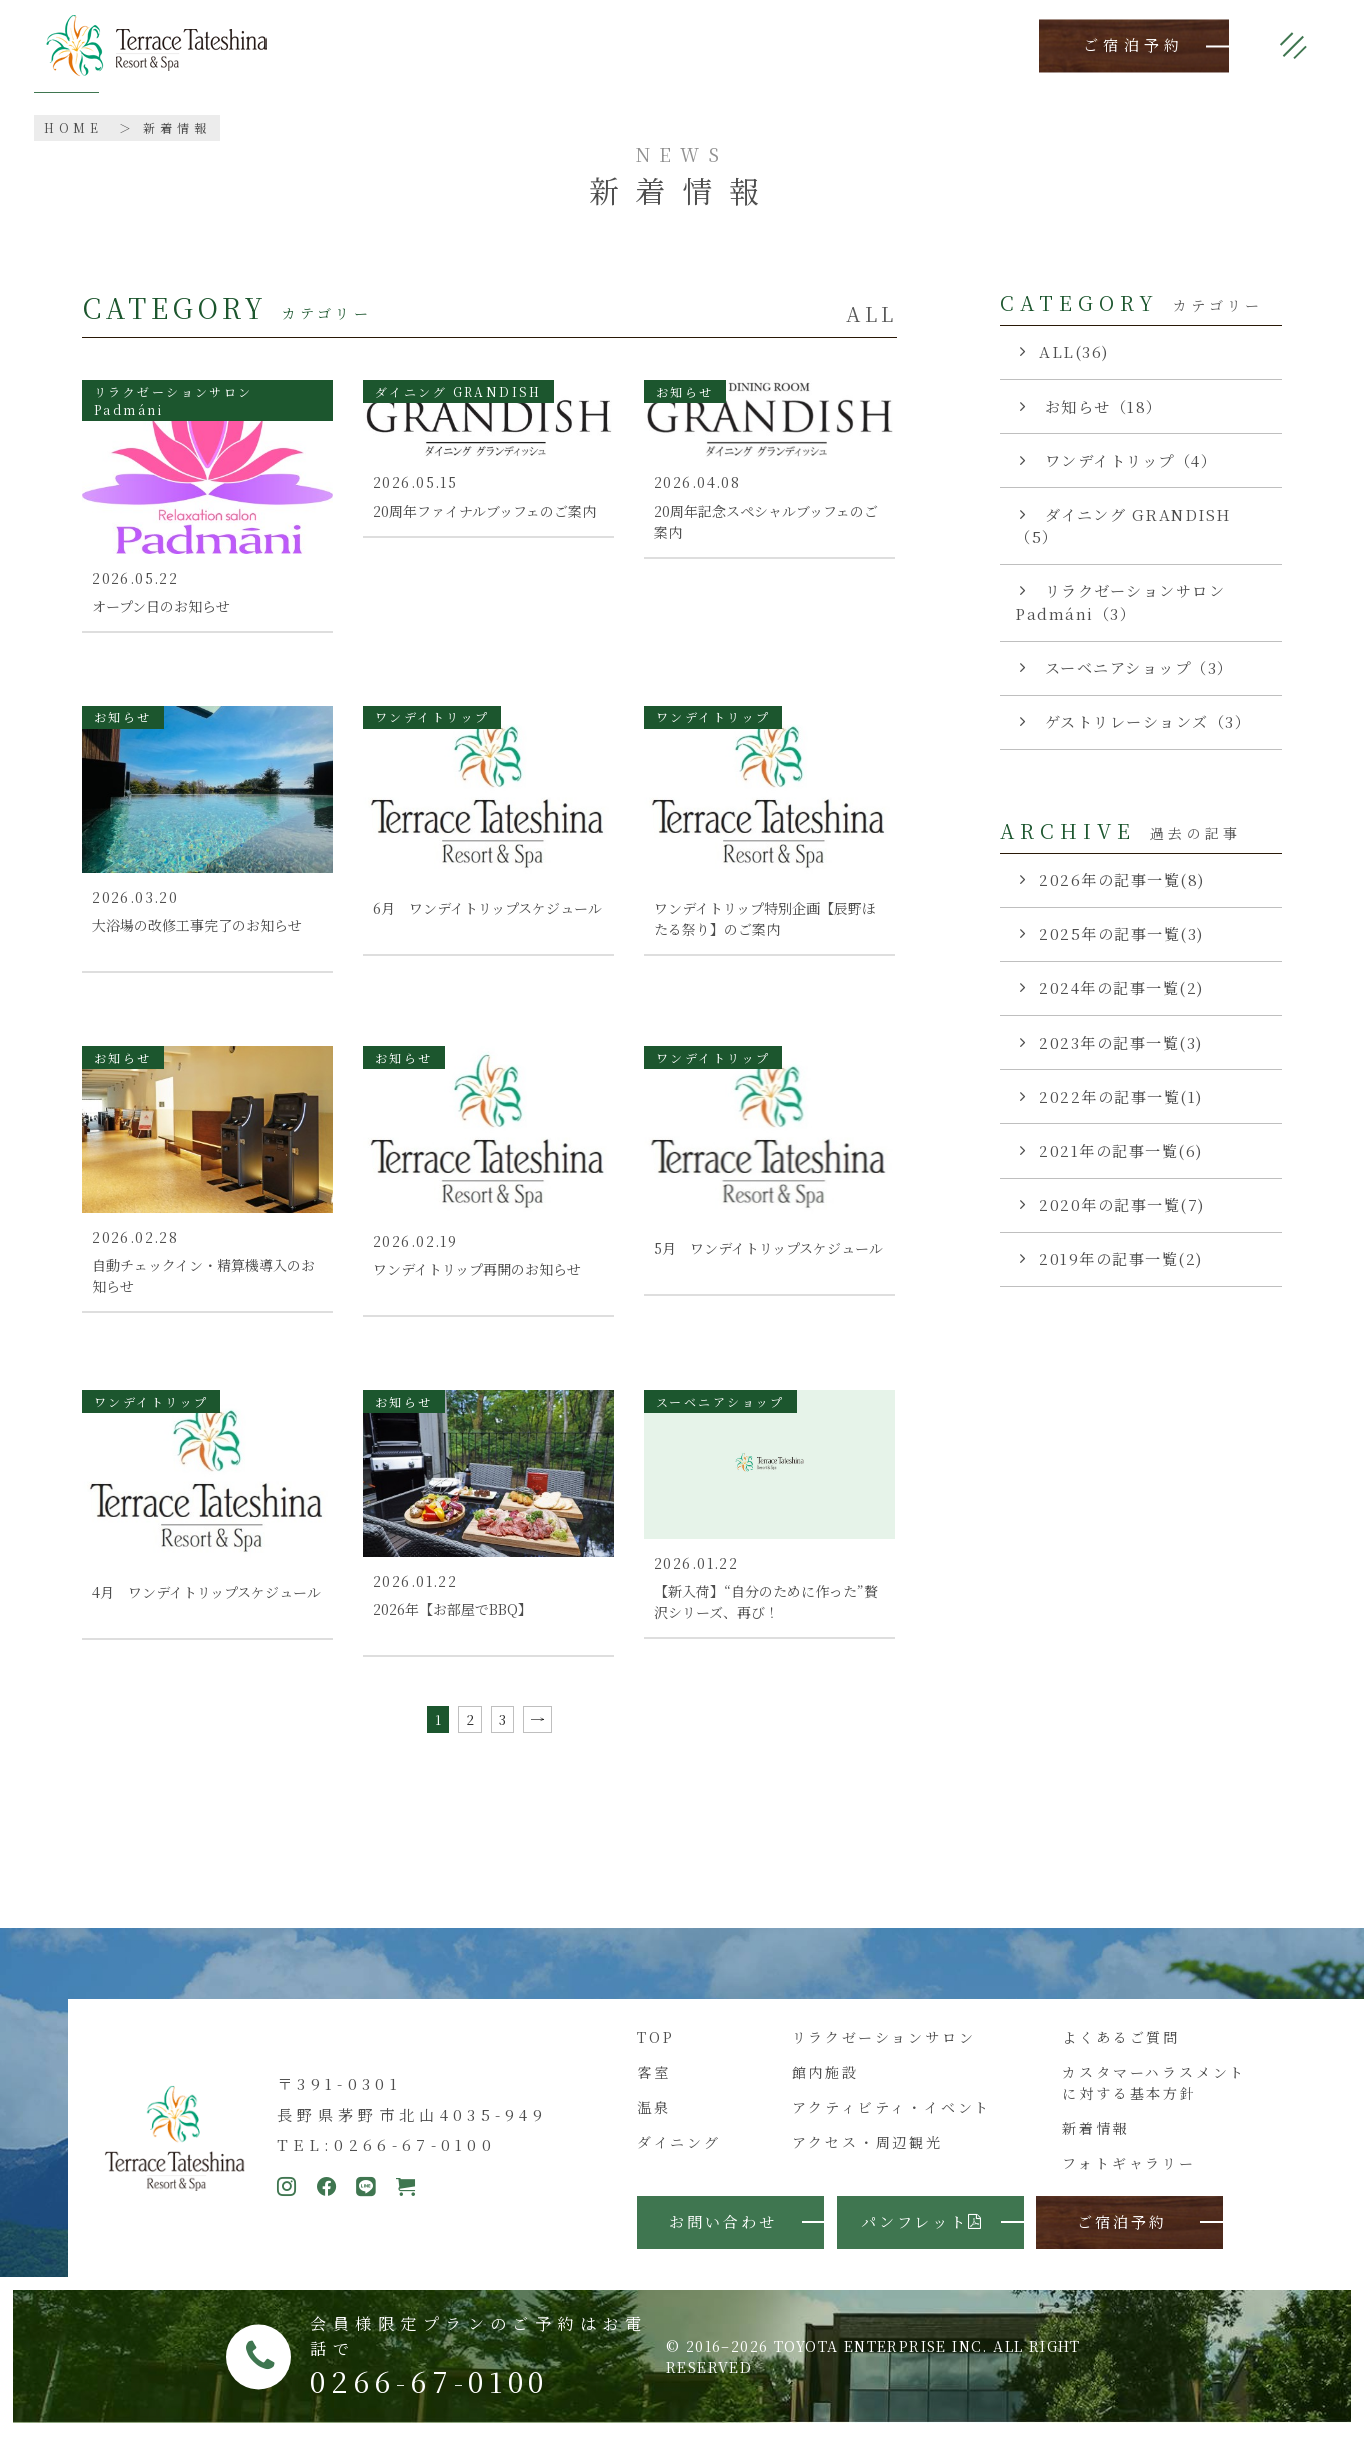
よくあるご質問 (1121, 2051)
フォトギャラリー (1128, 2177)
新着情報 (1095, 2142)
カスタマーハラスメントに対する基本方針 (1154, 2096)
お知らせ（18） (1101, 406)
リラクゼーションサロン (884, 2051)
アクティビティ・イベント (892, 2121)
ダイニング (678, 2156)
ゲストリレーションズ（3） (1145, 721)
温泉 (654, 2121)
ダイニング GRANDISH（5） (1123, 526)
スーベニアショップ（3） (1136, 667)
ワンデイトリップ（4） (1128, 460)
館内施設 (825, 2086)
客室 (654, 2086)
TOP (655, 2051)
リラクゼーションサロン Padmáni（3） (1120, 602)
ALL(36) (1074, 351)
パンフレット (922, 2234)
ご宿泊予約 (1134, 45)
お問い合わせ (723, 2234)
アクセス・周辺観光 (867, 2156)
